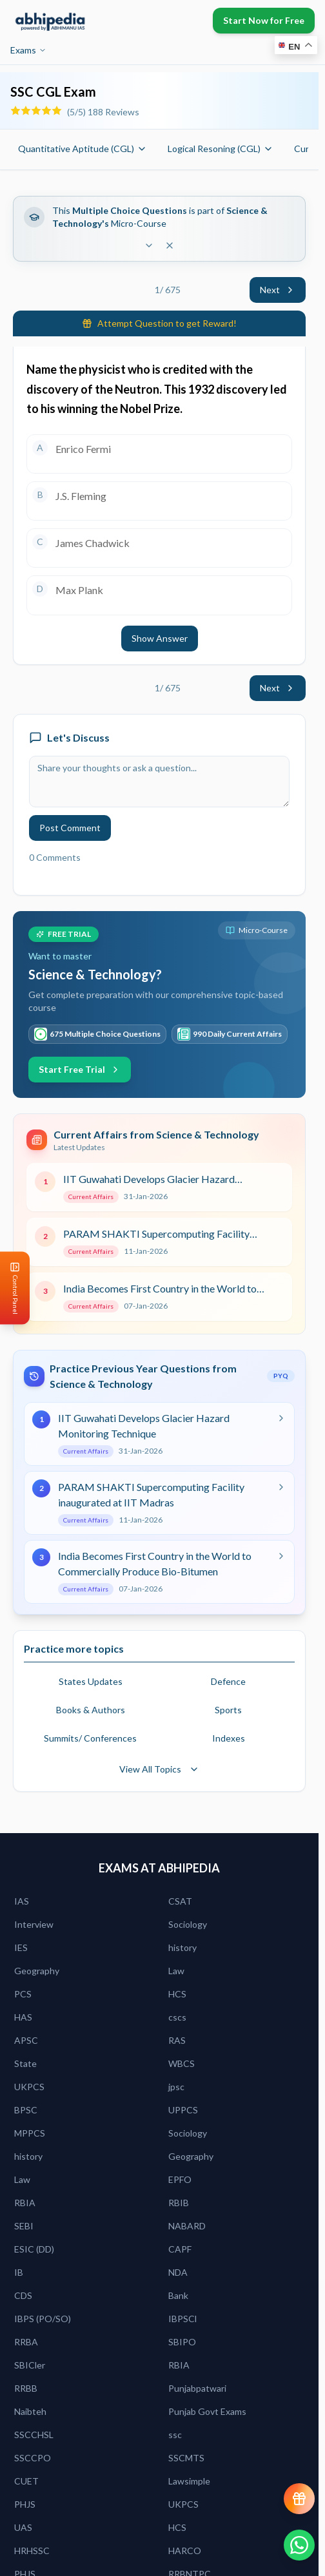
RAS (177, 2040)
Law (176, 1970)
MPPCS (29, 2133)
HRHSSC (32, 2550)
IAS (21, 1901)
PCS (23, 1993)
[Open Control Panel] (10, 1288)
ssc (175, 2434)
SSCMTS (186, 2457)
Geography (36, 1970)
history (182, 1947)
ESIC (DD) (34, 2249)
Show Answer (160, 638)
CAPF (180, 2249)
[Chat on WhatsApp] (299, 2545)
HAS (23, 2017)
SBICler (29, 2365)
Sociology (187, 1924)
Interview (34, 1924)
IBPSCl (182, 2318)
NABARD (187, 2225)
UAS (23, 2527)
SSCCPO (32, 2457)
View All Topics (159, 1769)
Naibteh (30, 2411)
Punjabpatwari (197, 2388)
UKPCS (29, 2086)
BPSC (25, 2109)
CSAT (180, 1901)
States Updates (91, 1681)
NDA (178, 2272)
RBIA (24, 2202)
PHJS (24, 2504)
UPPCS (183, 2109)
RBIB (178, 2202)
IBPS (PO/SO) (42, 2318)
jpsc (176, 2086)
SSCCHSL (34, 2434)
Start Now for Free (263, 20)
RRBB (25, 2388)
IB (18, 2272)
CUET (26, 2480)
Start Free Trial (80, 1069)
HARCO (184, 2550)
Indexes (228, 1738)
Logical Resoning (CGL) (220, 148)
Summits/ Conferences (90, 1738)
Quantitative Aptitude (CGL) (82, 148)
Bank (178, 2295)
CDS (23, 2295)
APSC (26, 2040)
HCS (177, 1993)
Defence (228, 1681)
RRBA (26, 2341)
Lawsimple (189, 2480)
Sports (228, 1709)
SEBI (24, 2225)
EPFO (180, 2179)
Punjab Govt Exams (207, 2411)
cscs (177, 2017)
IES (21, 1947)
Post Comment (70, 827)
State (25, 2063)
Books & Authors (90, 1709)
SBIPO (182, 2341)
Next (277, 289)
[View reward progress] (299, 2498)
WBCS (181, 2063)
